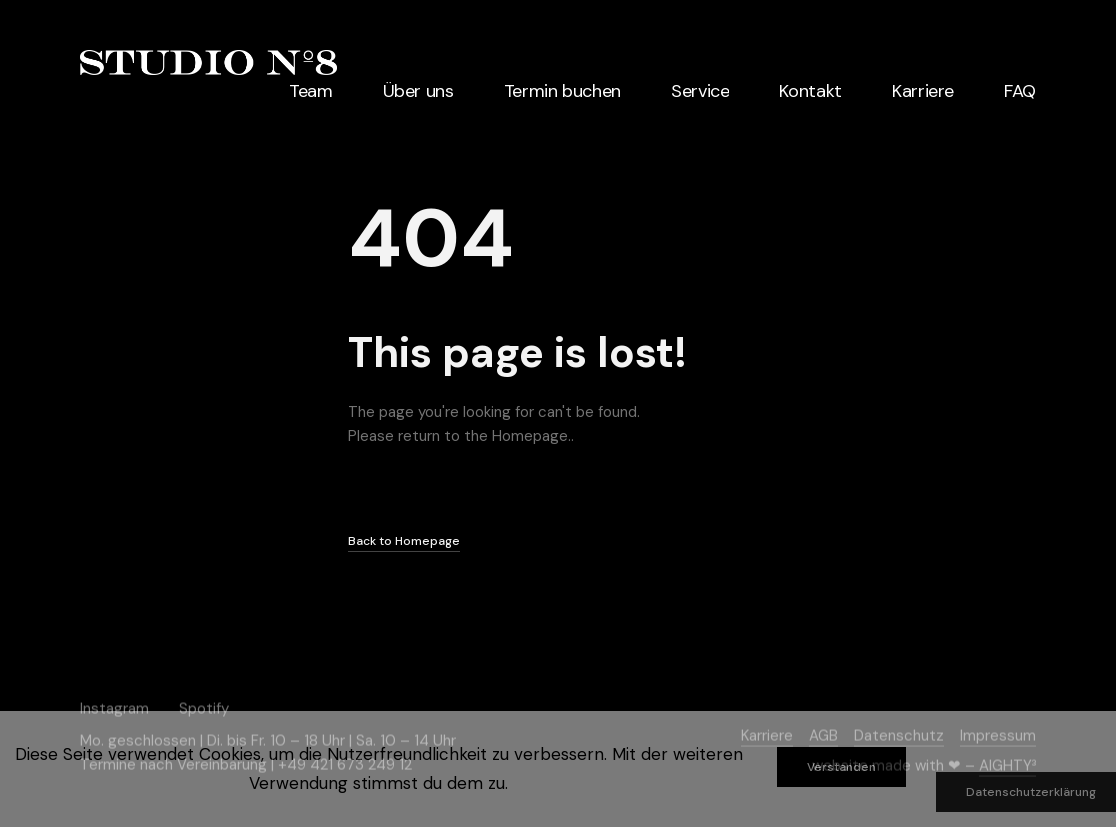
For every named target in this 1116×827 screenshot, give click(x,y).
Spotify (204, 708)
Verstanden (841, 767)
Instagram (114, 708)
